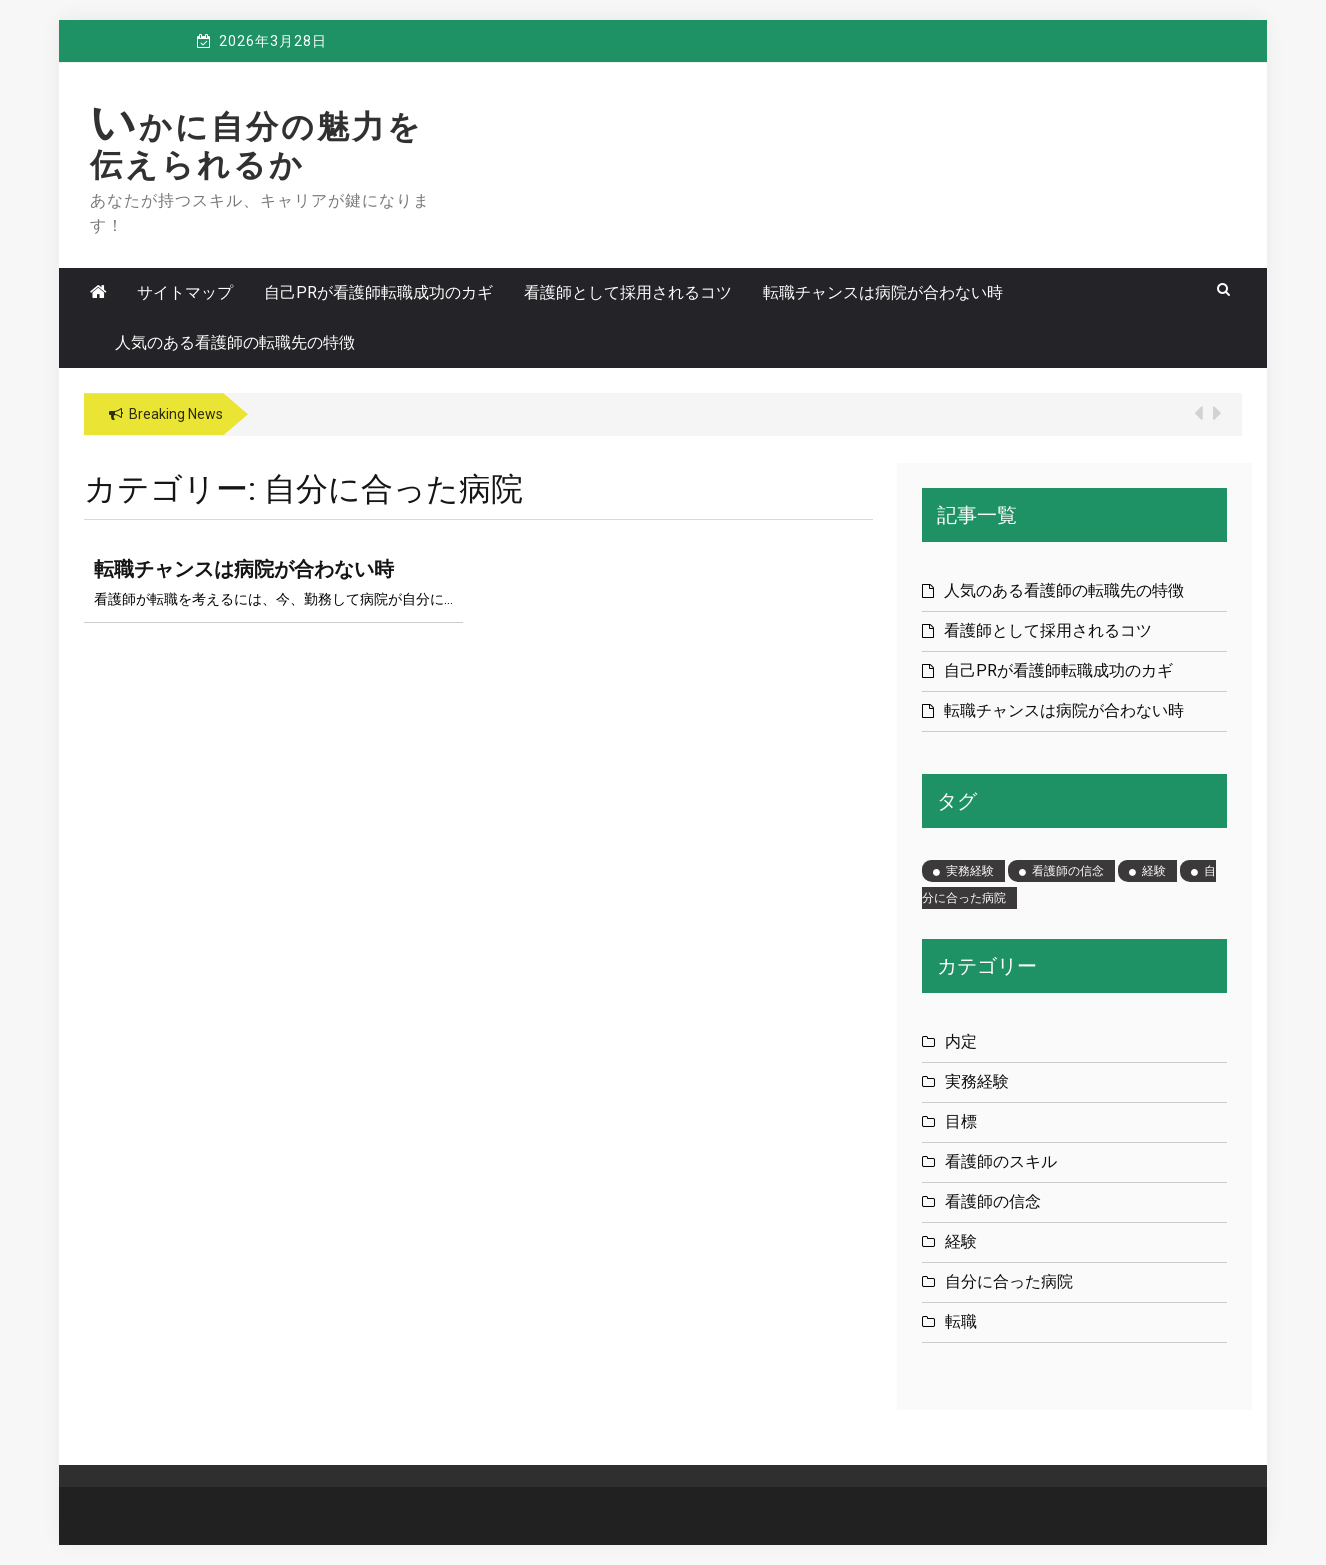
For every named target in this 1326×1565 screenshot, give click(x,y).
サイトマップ (185, 292)
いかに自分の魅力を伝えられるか (256, 146)
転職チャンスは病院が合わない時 (883, 292)
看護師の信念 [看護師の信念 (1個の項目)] (1068, 871)
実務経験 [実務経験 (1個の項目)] (970, 871)
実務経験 (977, 1081)
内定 (961, 1041)
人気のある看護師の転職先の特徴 (235, 342)
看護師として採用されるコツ (628, 292)
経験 (961, 1241)
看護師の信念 (993, 1201)
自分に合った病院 (1009, 1281)
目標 (961, 1121)
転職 (961, 1321)
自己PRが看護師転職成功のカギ (378, 292)
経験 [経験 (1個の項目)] (1154, 871)
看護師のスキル (1001, 1161)
